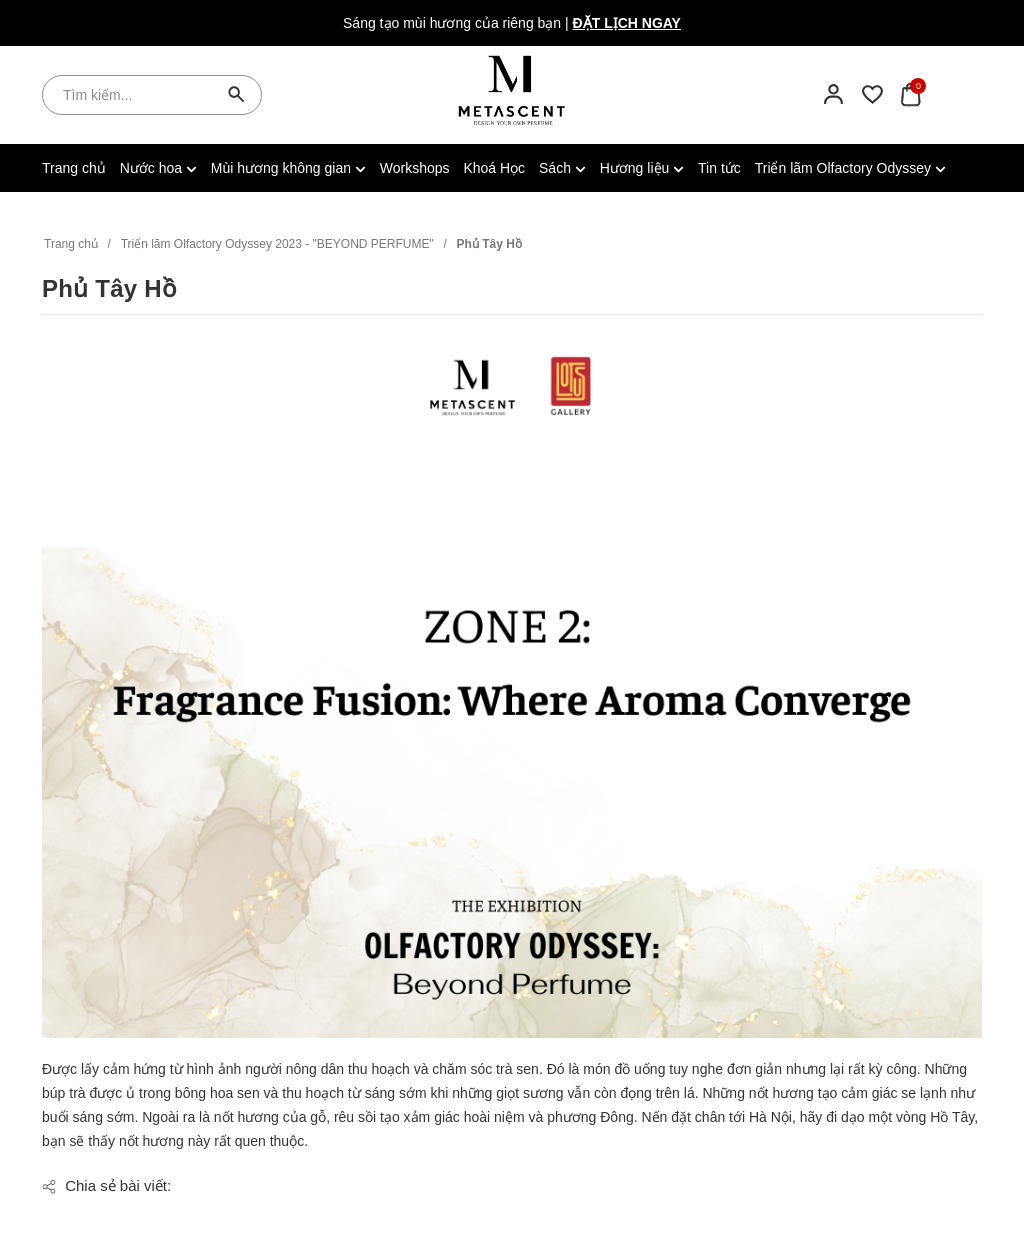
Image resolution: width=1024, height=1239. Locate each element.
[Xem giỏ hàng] (910, 94)
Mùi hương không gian (288, 168)
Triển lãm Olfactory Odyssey (850, 168)
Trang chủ (74, 168)
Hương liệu (642, 168)
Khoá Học (494, 168)
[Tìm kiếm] (237, 95)
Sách (562, 168)
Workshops (415, 168)
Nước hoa (158, 168)
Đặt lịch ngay (627, 23)
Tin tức (719, 168)
